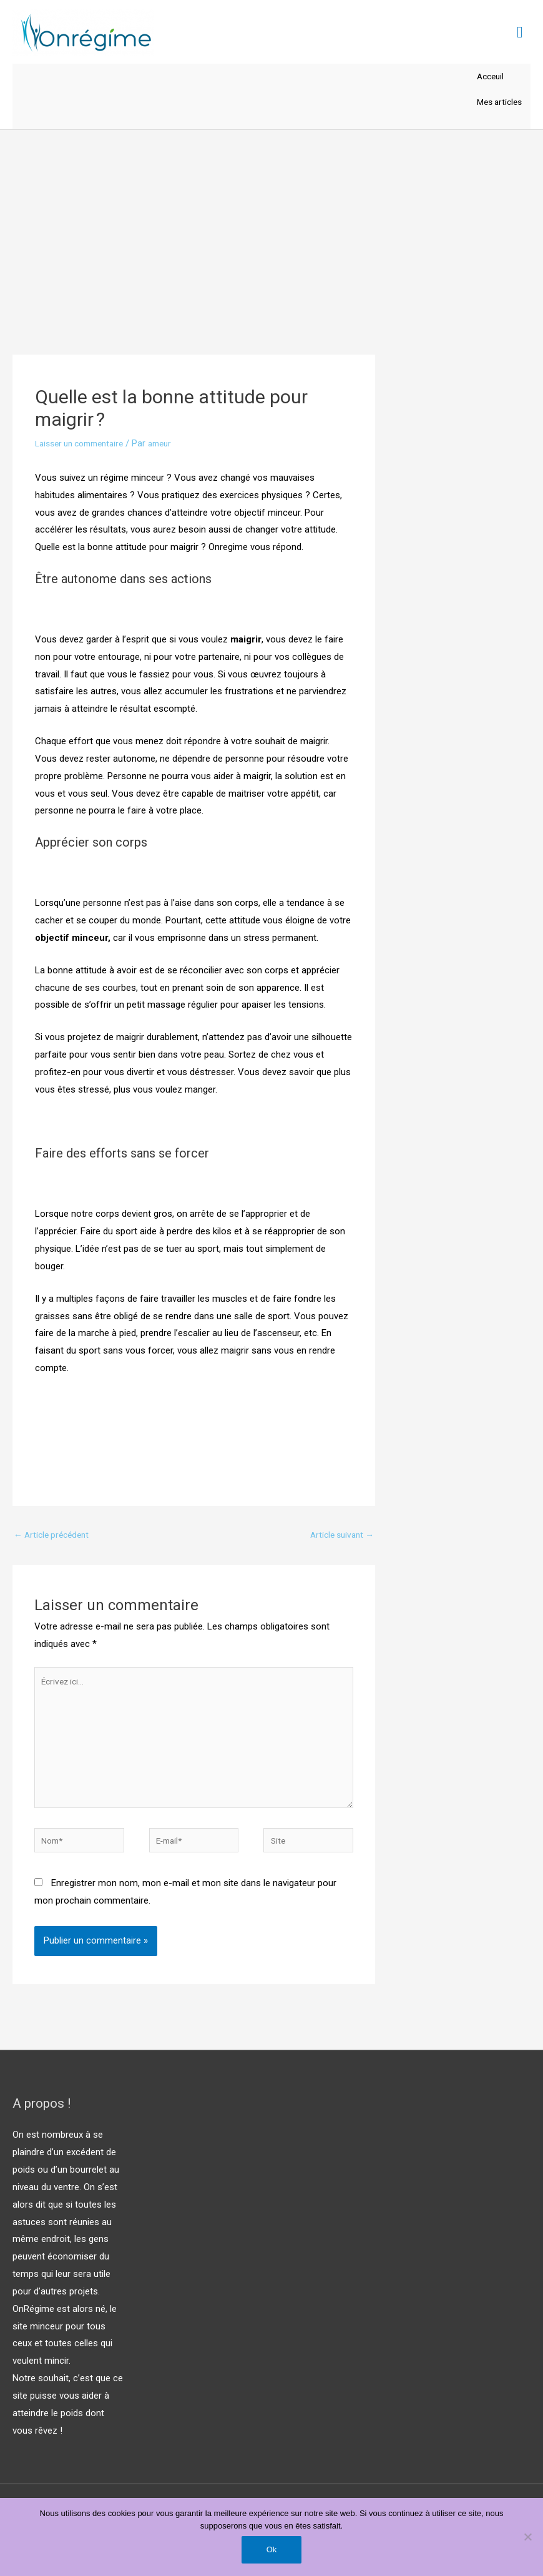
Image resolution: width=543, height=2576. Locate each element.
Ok (272, 2549)
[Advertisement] (271, 230)
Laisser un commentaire (85, 450)
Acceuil (486, 79)
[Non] (527, 2536)
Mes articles (496, 107)
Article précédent (54, 1541)
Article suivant (339, 1541)
